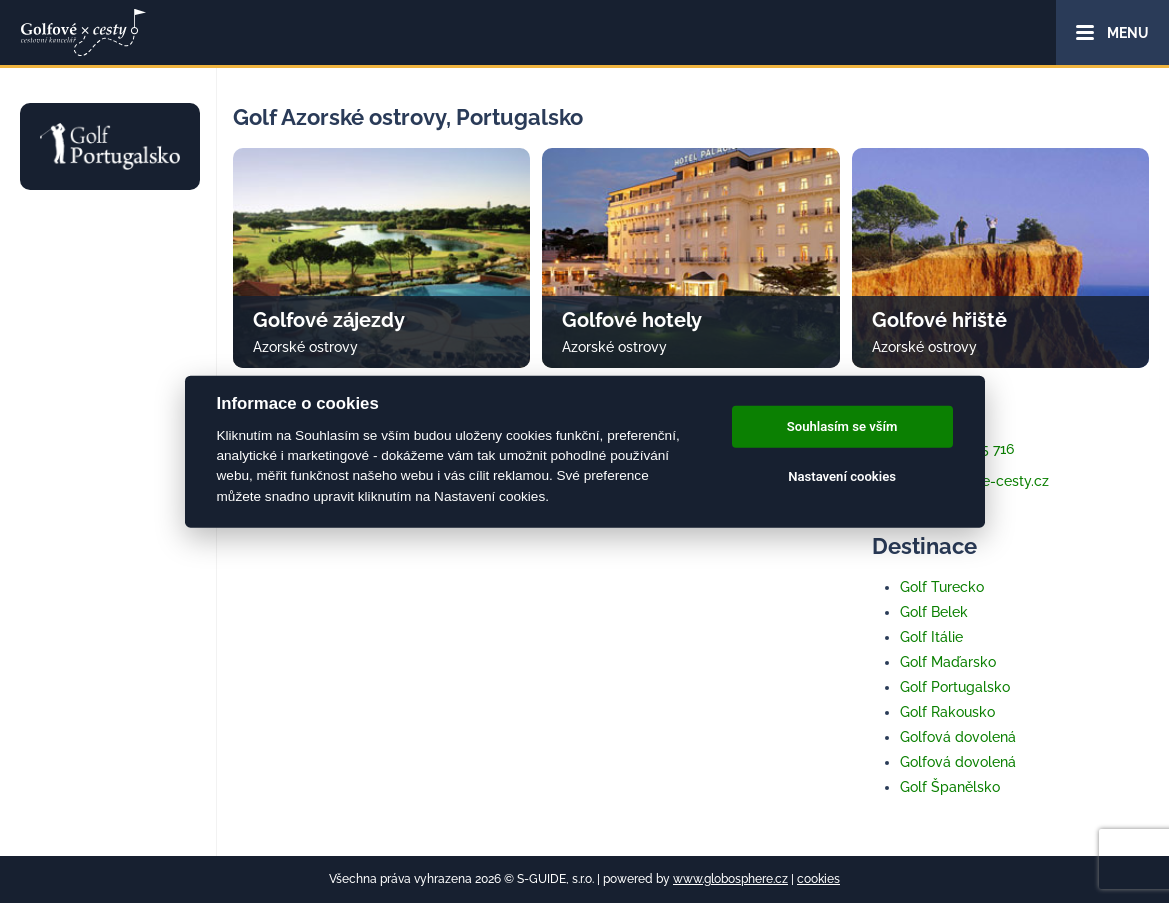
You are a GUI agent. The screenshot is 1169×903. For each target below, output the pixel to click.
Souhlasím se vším (842, 426)
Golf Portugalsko (955, 687)
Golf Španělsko (950, 787)
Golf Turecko (942, 587)
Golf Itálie (931, 637)
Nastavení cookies (842, 476)
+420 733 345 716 (943, 449)
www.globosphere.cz (730, 879)
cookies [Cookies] (818, 879)
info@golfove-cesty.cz (960, 481)
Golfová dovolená (958, 737)
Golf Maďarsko (948, 662)
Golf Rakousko (947, 712)
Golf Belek (934, 612)
